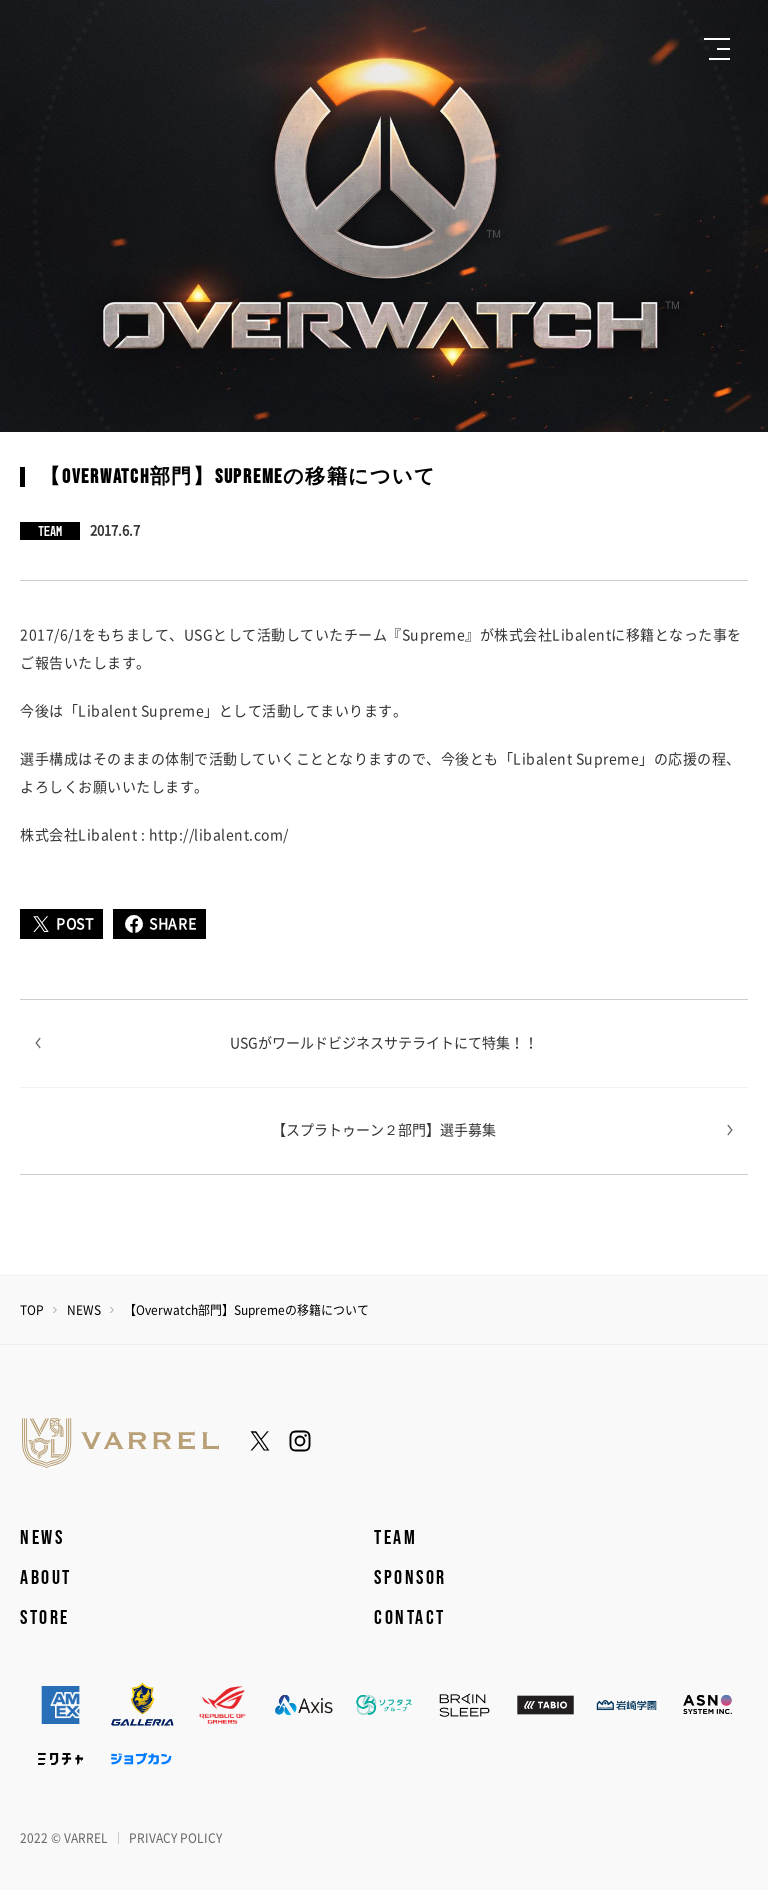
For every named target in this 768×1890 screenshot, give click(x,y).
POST (61, 924)
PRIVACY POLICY (175, 1838)
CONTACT (410, 1618)
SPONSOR (410, 1578)
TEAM (395, 1538)
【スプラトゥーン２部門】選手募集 (384, 1130)
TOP (32, 1310)
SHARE (159, 924)
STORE (45, 1618)
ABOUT (46, 1578)
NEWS (84, 1310)
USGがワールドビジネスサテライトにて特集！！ (384, 1043)
